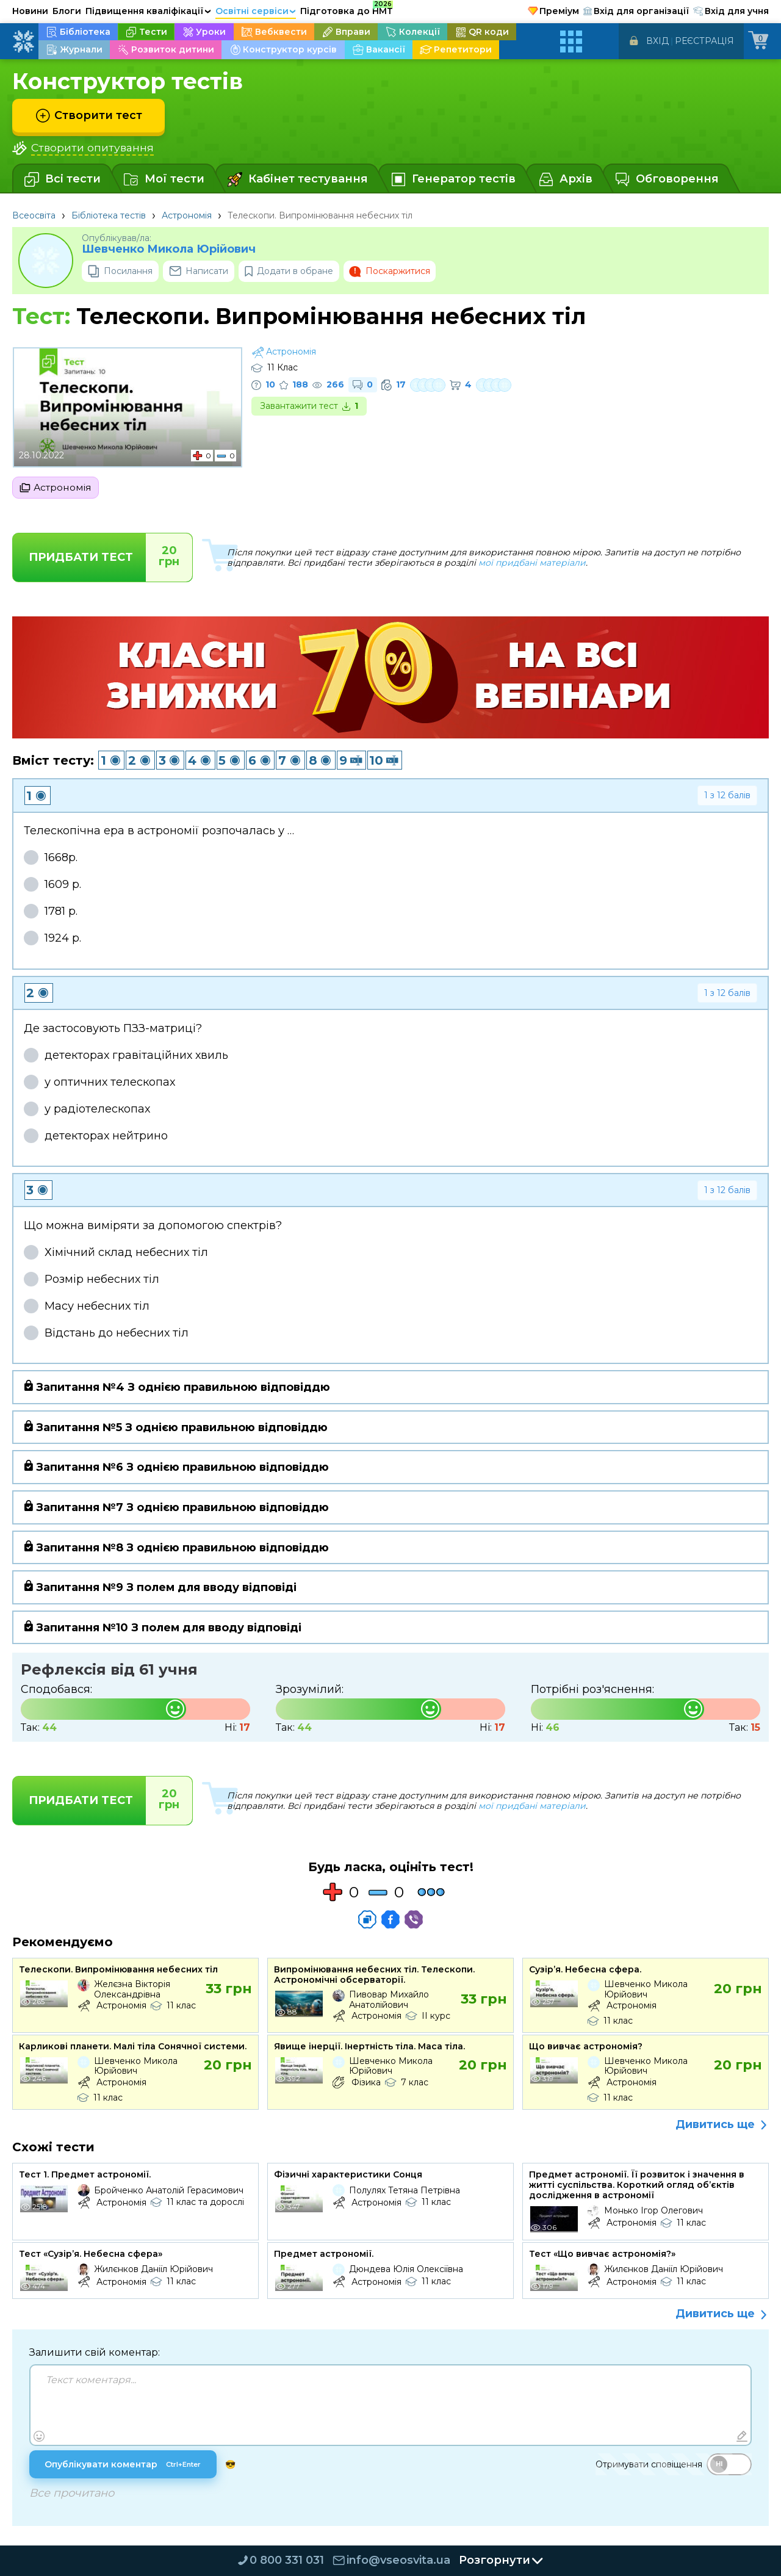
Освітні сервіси (256, 10)
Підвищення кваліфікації (148, 10)
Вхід (657, 40)
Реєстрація (704, 40)
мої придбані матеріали (532, 563)
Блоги (66, 10)
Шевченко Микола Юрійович (169, 249)
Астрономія (187, 215)
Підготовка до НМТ (346, 9)
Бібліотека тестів (108, 215)
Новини (30, 10)
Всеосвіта (34, 215)
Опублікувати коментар (124, 2466)
